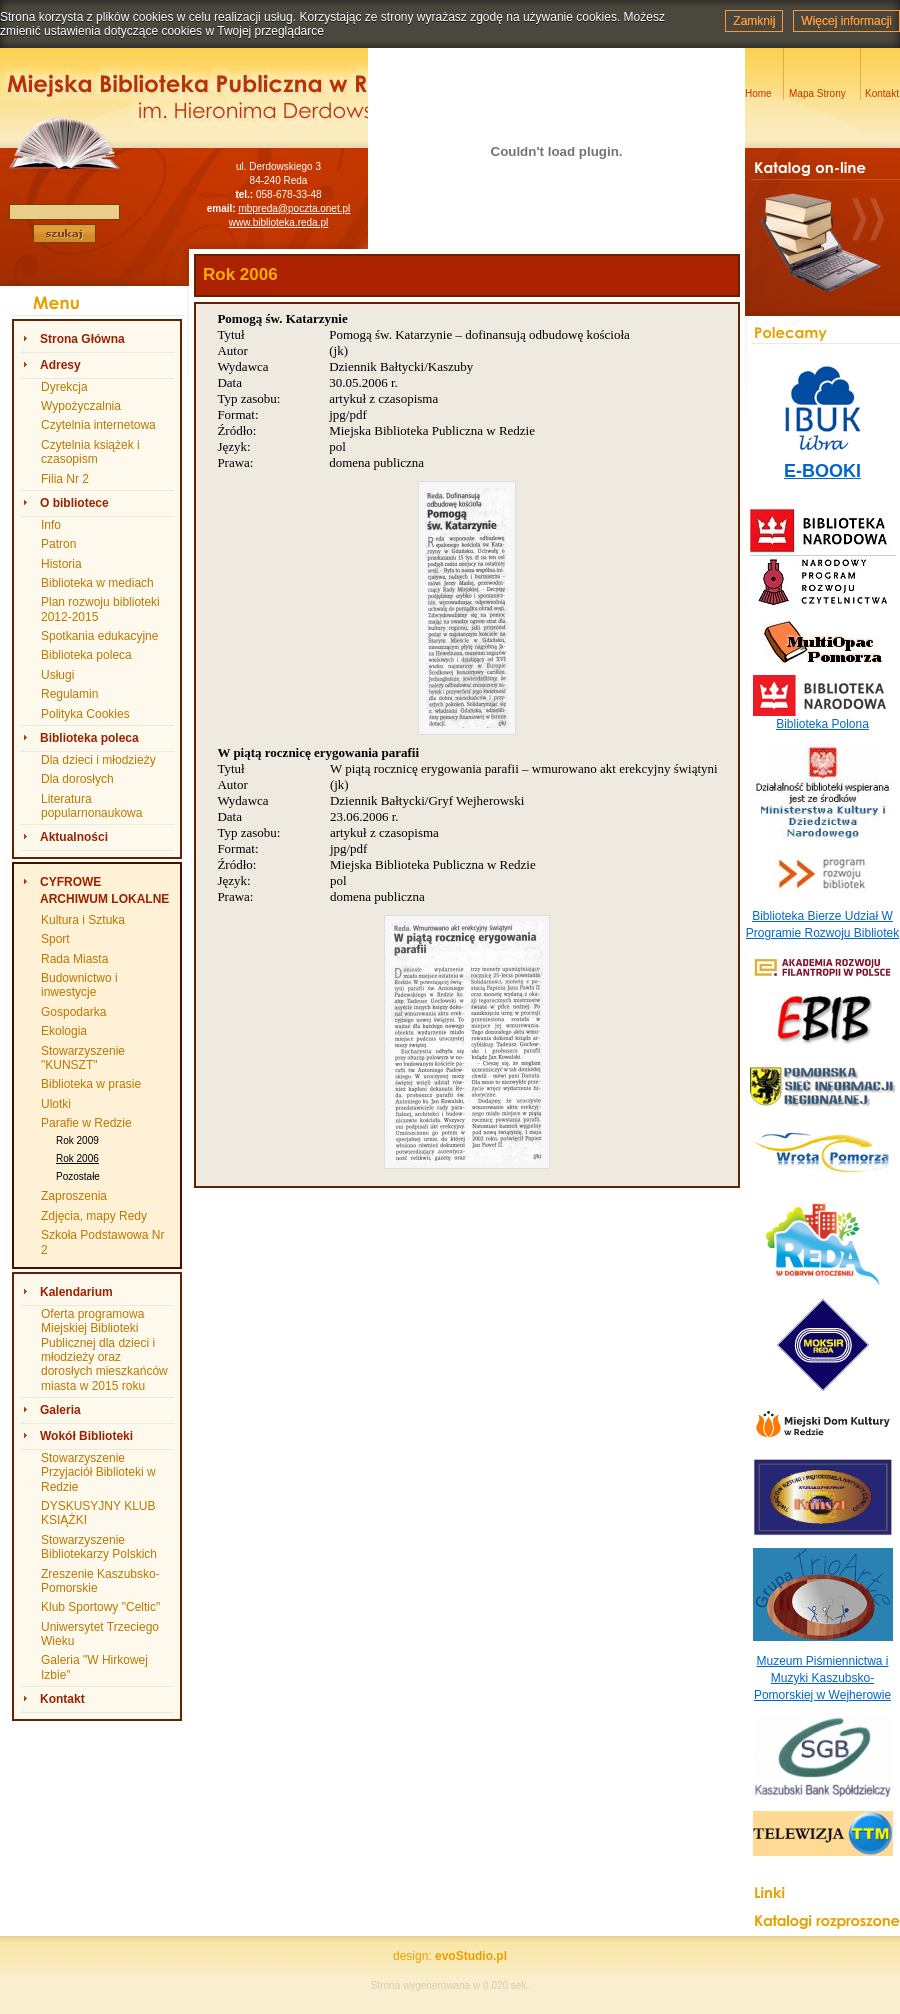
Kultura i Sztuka (83, 920)
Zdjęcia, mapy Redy (94, 1216)
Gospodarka (73, 1012)
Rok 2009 (77, 1140)
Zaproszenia (74, 1196)
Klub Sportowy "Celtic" (100, 1607)
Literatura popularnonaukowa (91, 806)
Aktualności (74, 837)
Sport (55, 939)
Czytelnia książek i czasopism (90, 452)
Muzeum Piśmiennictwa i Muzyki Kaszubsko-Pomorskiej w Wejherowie (822, 1678)
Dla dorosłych (77, 779)
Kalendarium (76, 1292)
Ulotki (56, 1104)
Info (51, 525)
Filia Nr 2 (65, 479)
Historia (61, 564)
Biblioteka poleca (86, 655)
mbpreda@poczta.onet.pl (294, 208)
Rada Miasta (74, 959)
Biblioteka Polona (822, 724)
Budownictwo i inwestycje (79, 985)
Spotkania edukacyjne (99, 636)
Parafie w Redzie (86, 1123)
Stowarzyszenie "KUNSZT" (83, 1058)
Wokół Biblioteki (86, 1436)
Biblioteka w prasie (91, 1084)
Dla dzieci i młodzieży (98, 760)
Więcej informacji (846, 21)
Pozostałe (78, 1176)
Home (758, 93)
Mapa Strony (817, 93)
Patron (58, 544)
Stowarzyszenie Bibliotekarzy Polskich (99, 1547)
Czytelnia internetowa (98, 425)
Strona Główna (82, 339)
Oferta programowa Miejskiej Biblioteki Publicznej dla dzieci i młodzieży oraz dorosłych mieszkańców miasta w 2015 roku (104, 1350)
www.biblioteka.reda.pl (279, 222)
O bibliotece (74, 503)
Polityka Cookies (85, 714)
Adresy (60, 365)
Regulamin (69, 694)
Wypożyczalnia (81, 406)
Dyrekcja (64, 387)
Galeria (60, 1410)
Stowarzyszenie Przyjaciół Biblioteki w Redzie (98, 1472)
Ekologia (64, 1031)
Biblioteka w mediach (97, 583)
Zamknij (754, 21)
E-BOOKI (822, 471)
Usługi (57, 675)
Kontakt (62, 1699)
